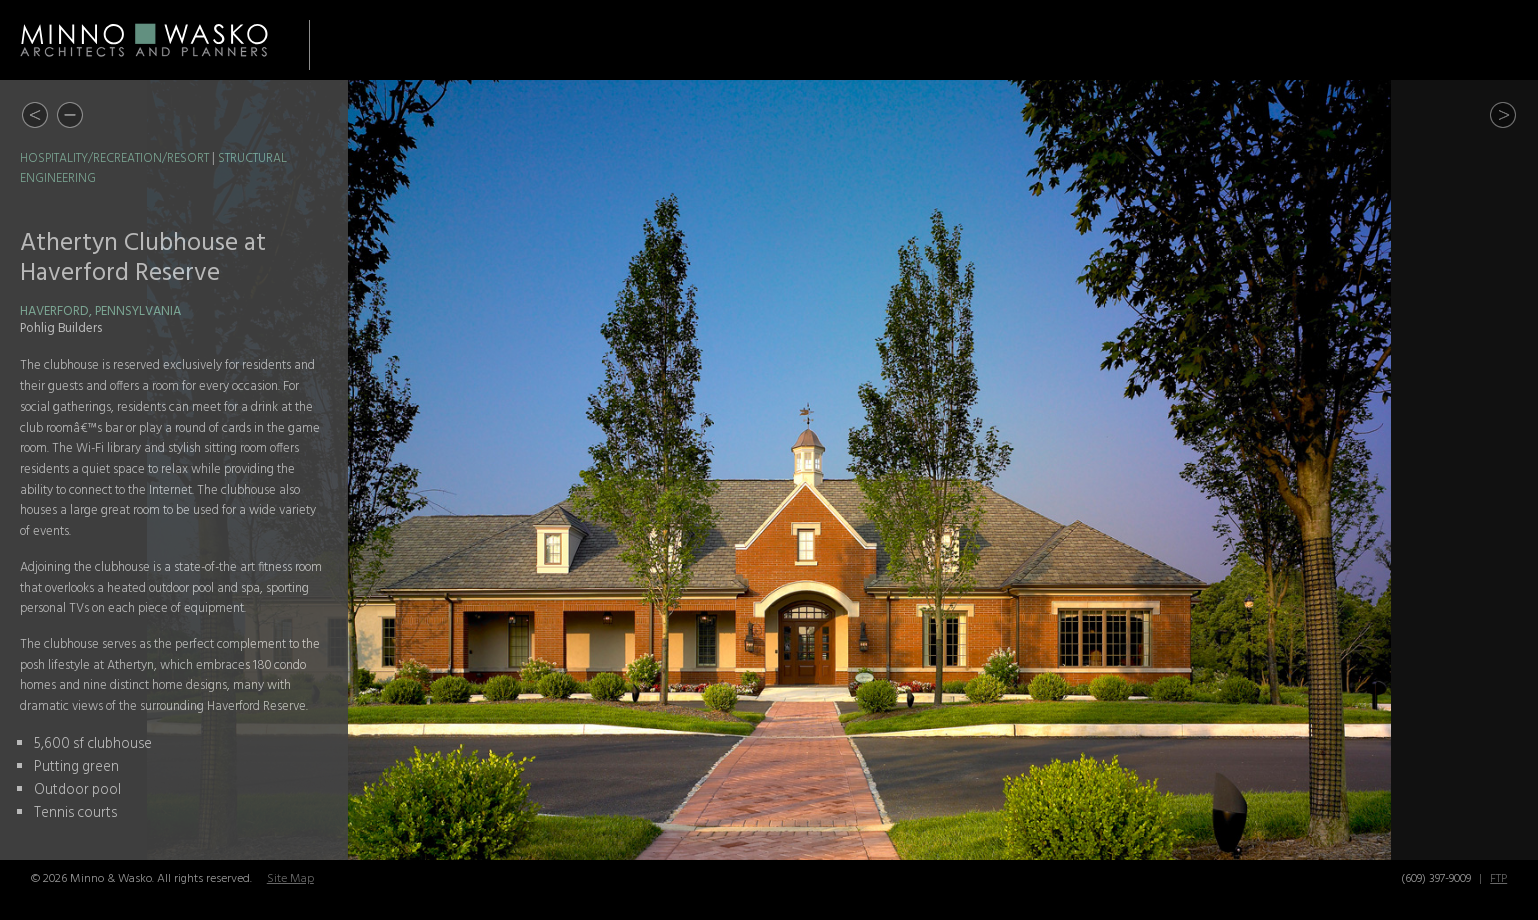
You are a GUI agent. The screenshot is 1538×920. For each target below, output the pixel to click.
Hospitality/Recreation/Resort (114, 159)
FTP (1498, 879)
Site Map (290, 879)
